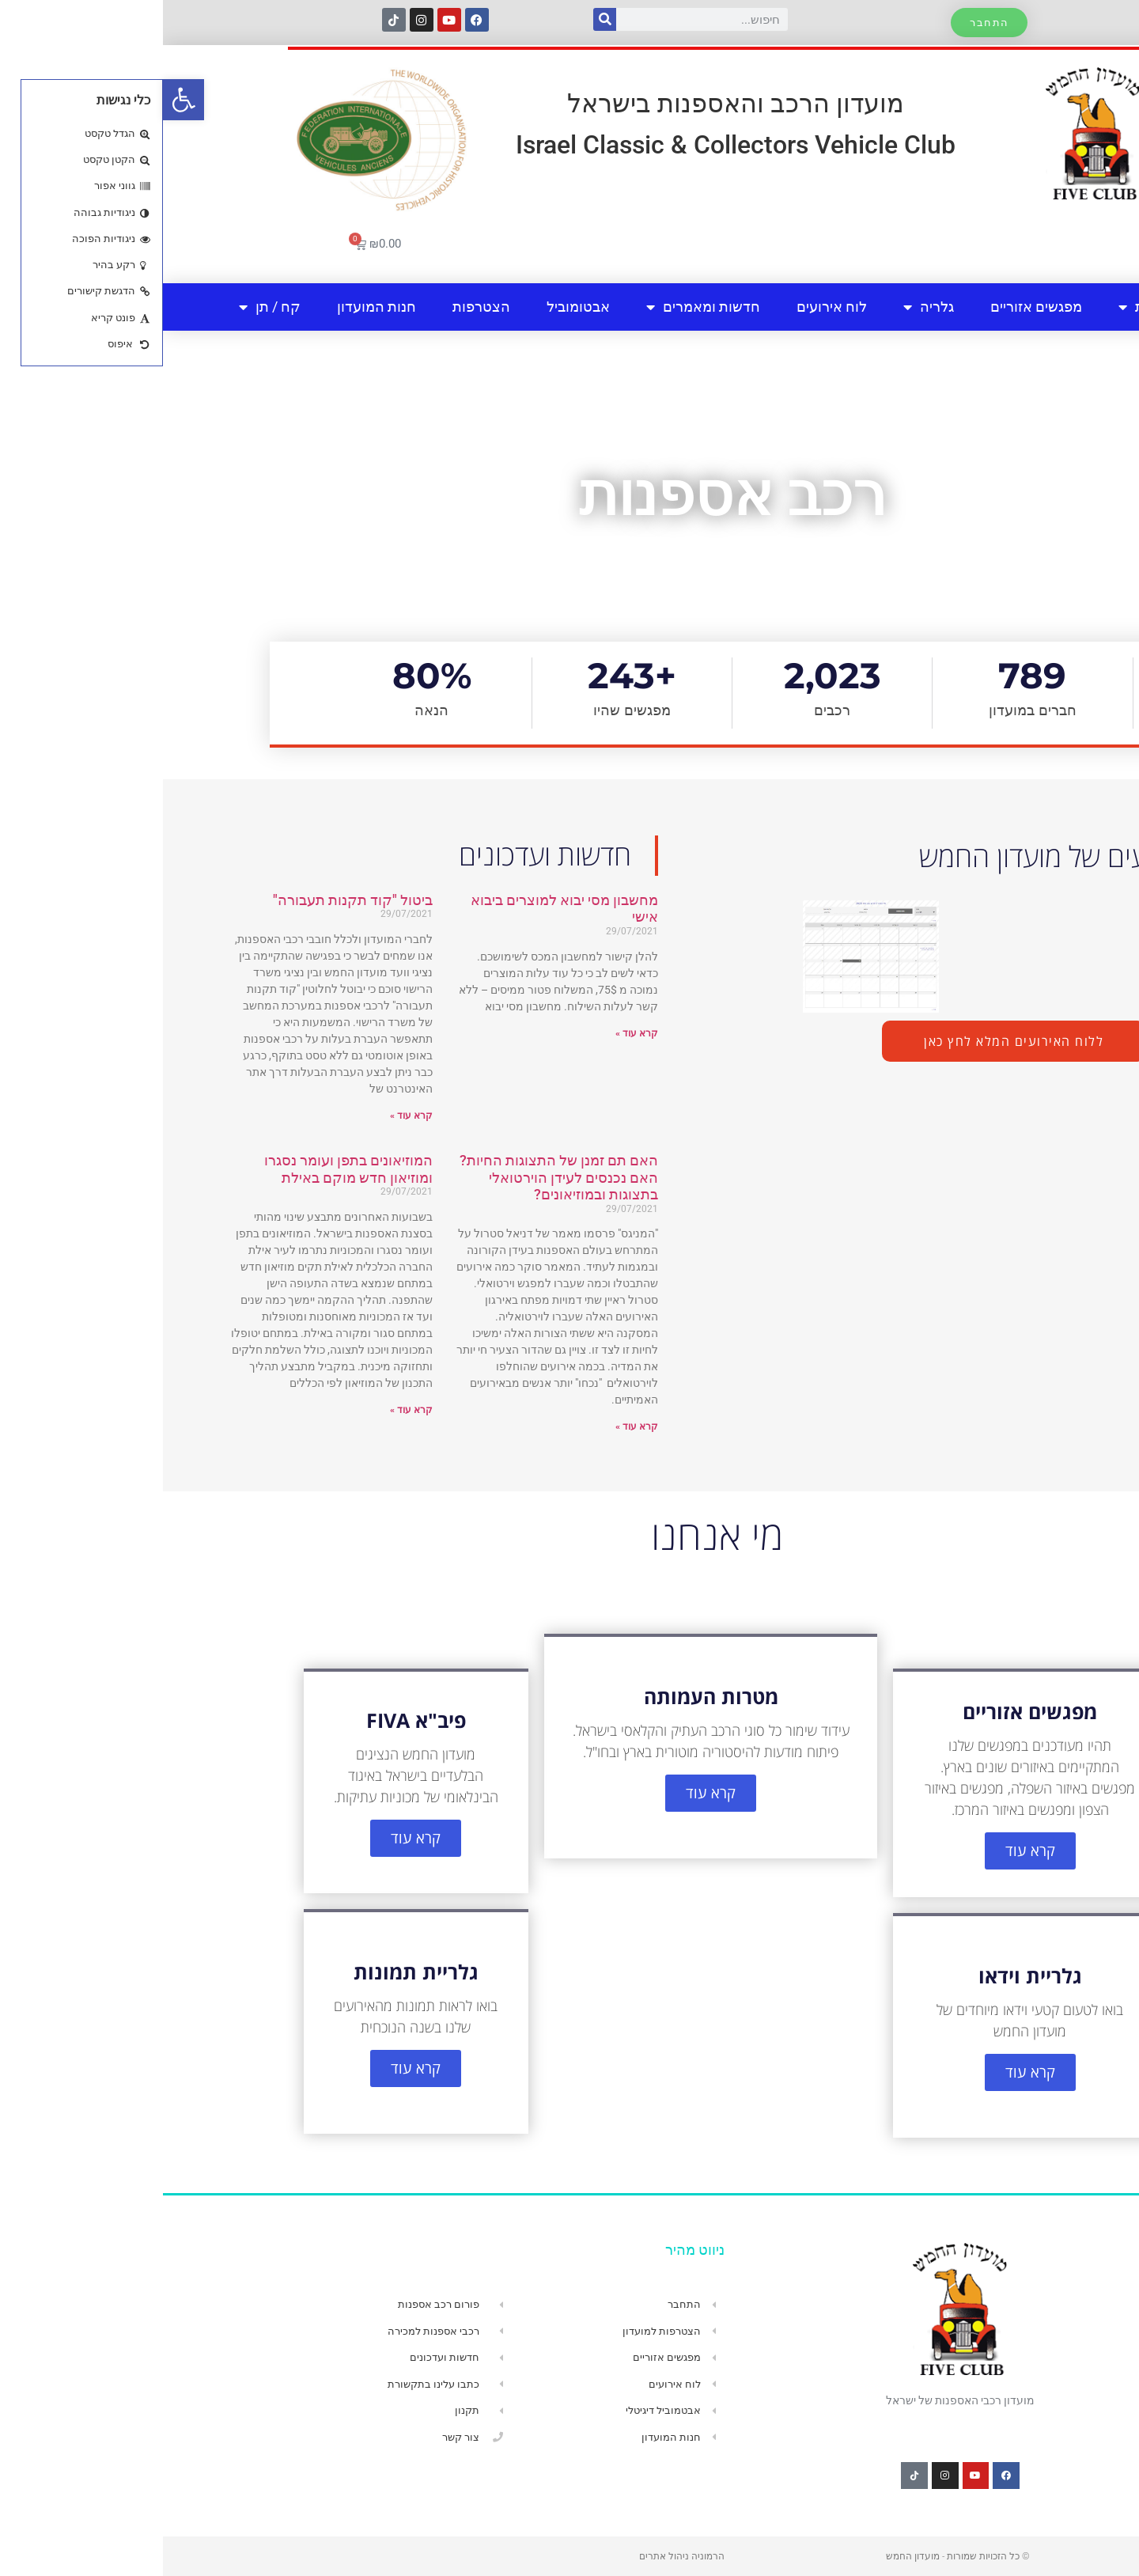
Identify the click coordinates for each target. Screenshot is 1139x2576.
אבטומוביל (415, 306)
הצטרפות (318, 306)
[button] (20, 99)
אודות (981, 307)
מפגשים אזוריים (873, 306)
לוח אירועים (669, 306)
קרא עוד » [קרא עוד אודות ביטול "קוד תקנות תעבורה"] (248, 1115)
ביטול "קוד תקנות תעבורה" (190, 900)
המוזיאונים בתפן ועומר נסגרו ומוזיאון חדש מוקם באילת (185, 1169)
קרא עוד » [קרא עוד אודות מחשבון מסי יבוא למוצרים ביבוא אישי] (473, 1033)
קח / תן (107, 307)
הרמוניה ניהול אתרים (519, 2556)
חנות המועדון (213, 306)
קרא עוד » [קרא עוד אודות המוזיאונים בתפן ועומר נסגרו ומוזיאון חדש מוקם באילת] (248, 1409)
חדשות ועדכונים (794, 854)
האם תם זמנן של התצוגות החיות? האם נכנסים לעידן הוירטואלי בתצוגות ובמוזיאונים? (396, 1177)
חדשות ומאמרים (540, 307)
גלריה (765, 307)
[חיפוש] (441, 19)
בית (1053, 306)
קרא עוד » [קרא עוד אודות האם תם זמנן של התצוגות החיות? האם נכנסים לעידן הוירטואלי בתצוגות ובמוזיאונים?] (473, 1426)
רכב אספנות (569, 493)
